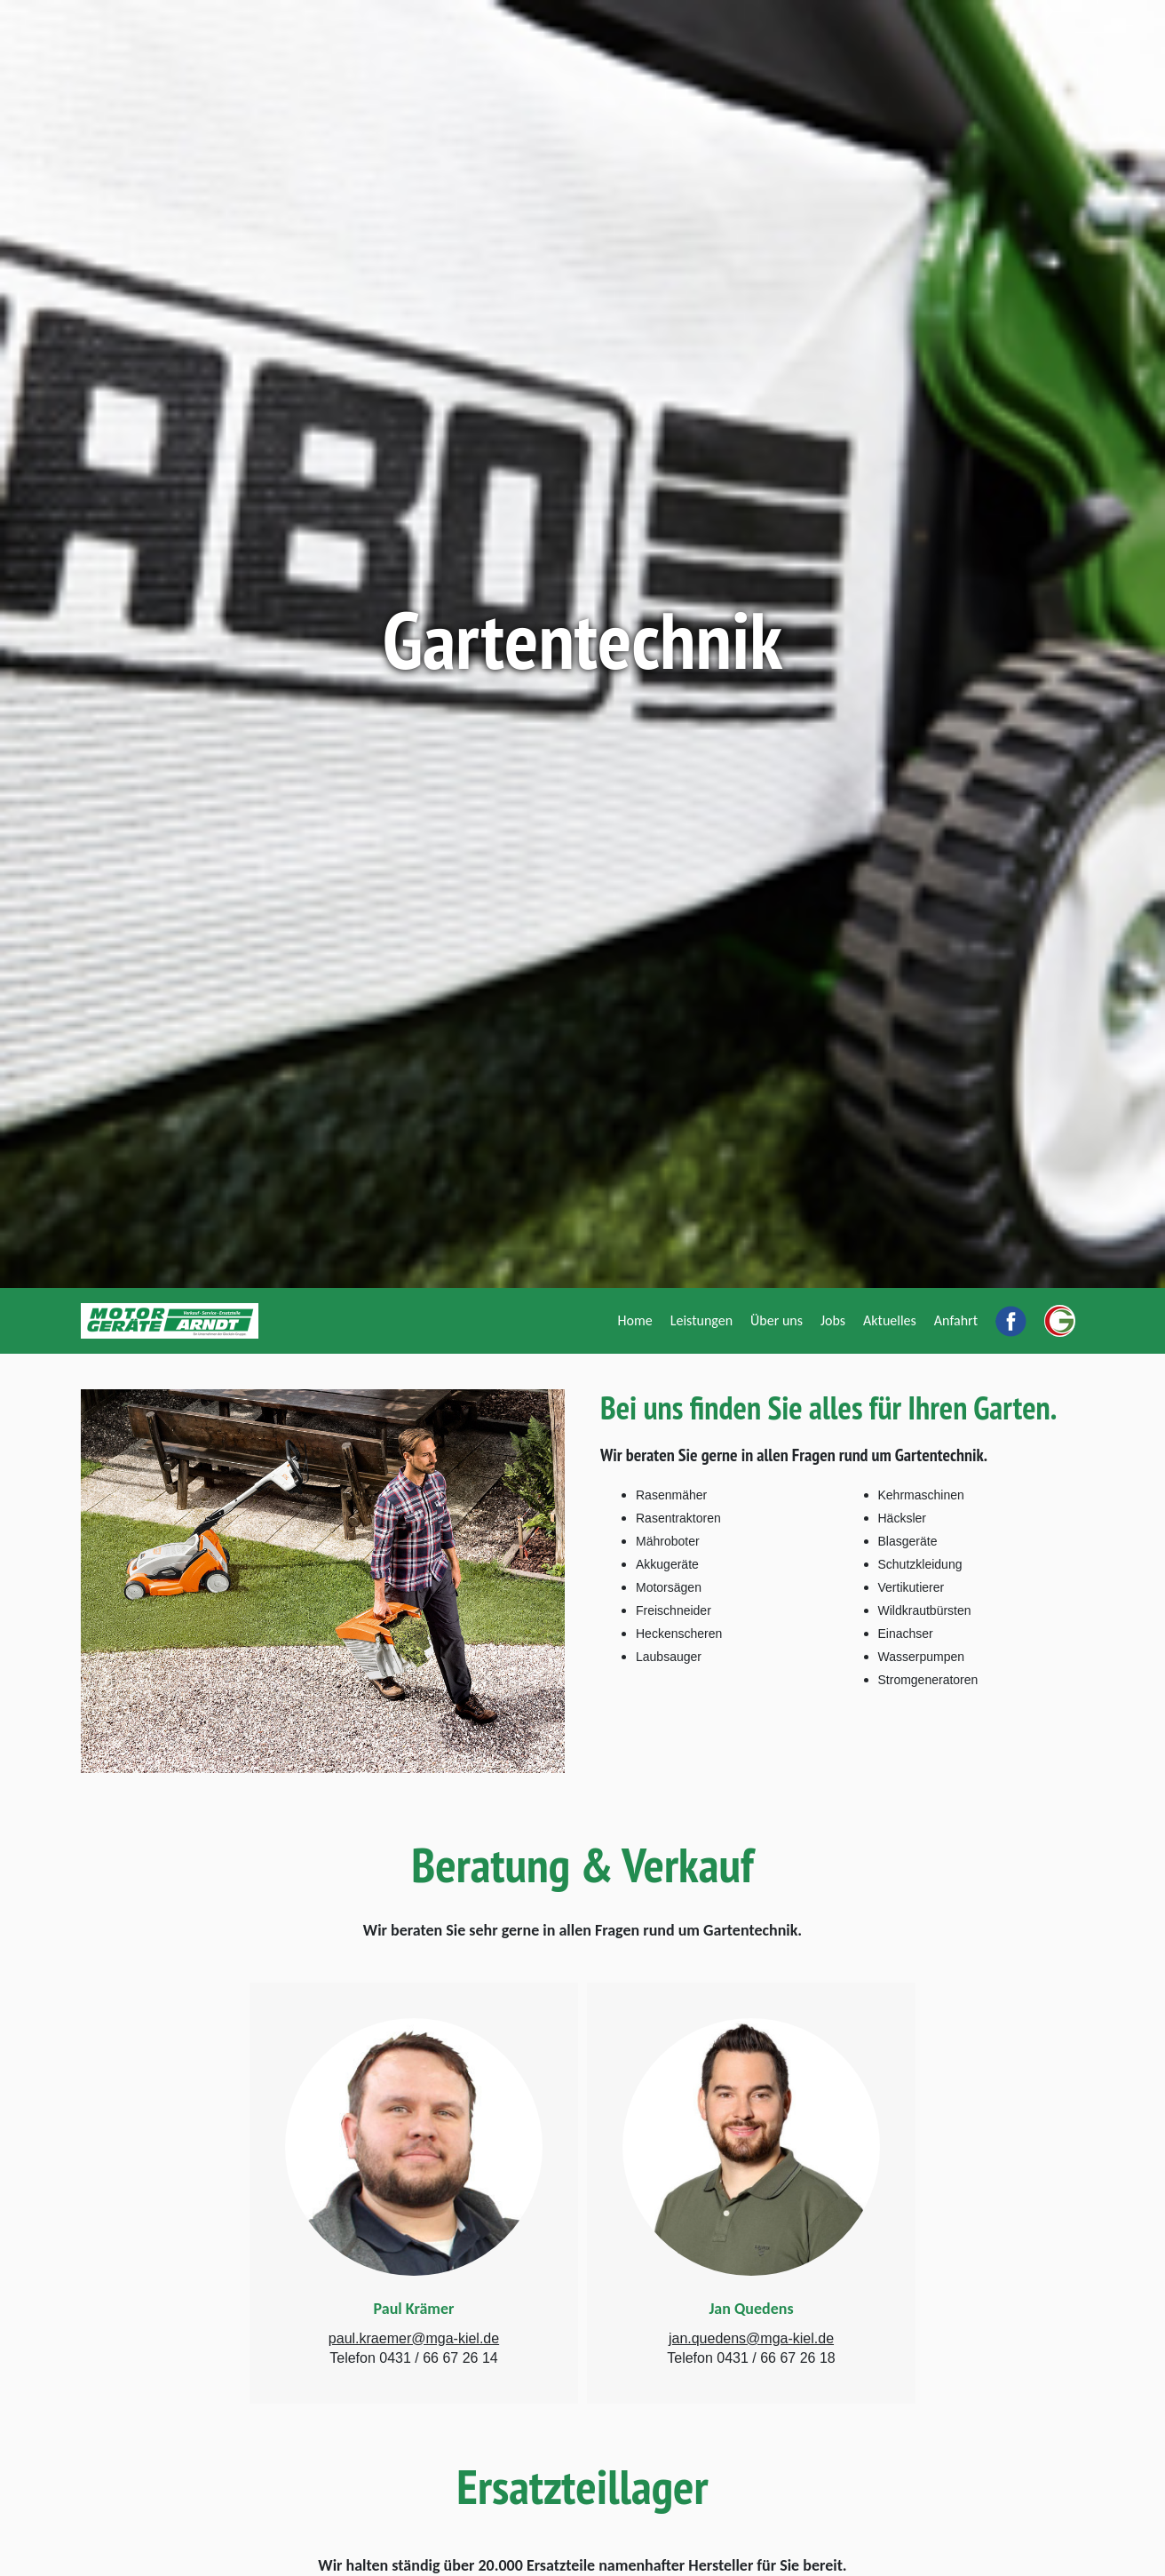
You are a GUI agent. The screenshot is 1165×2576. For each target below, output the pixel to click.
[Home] (635, 1320)
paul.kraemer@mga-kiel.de (414, 2338)
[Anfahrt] (956, 1320)
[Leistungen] (701, 1320)
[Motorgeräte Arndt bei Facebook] (1011, 1321)
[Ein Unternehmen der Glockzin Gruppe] (1059, 1321)
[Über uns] (776, 1320)
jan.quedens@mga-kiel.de (751, 2338)
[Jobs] (833, 1320)
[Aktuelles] (889, 1320)
